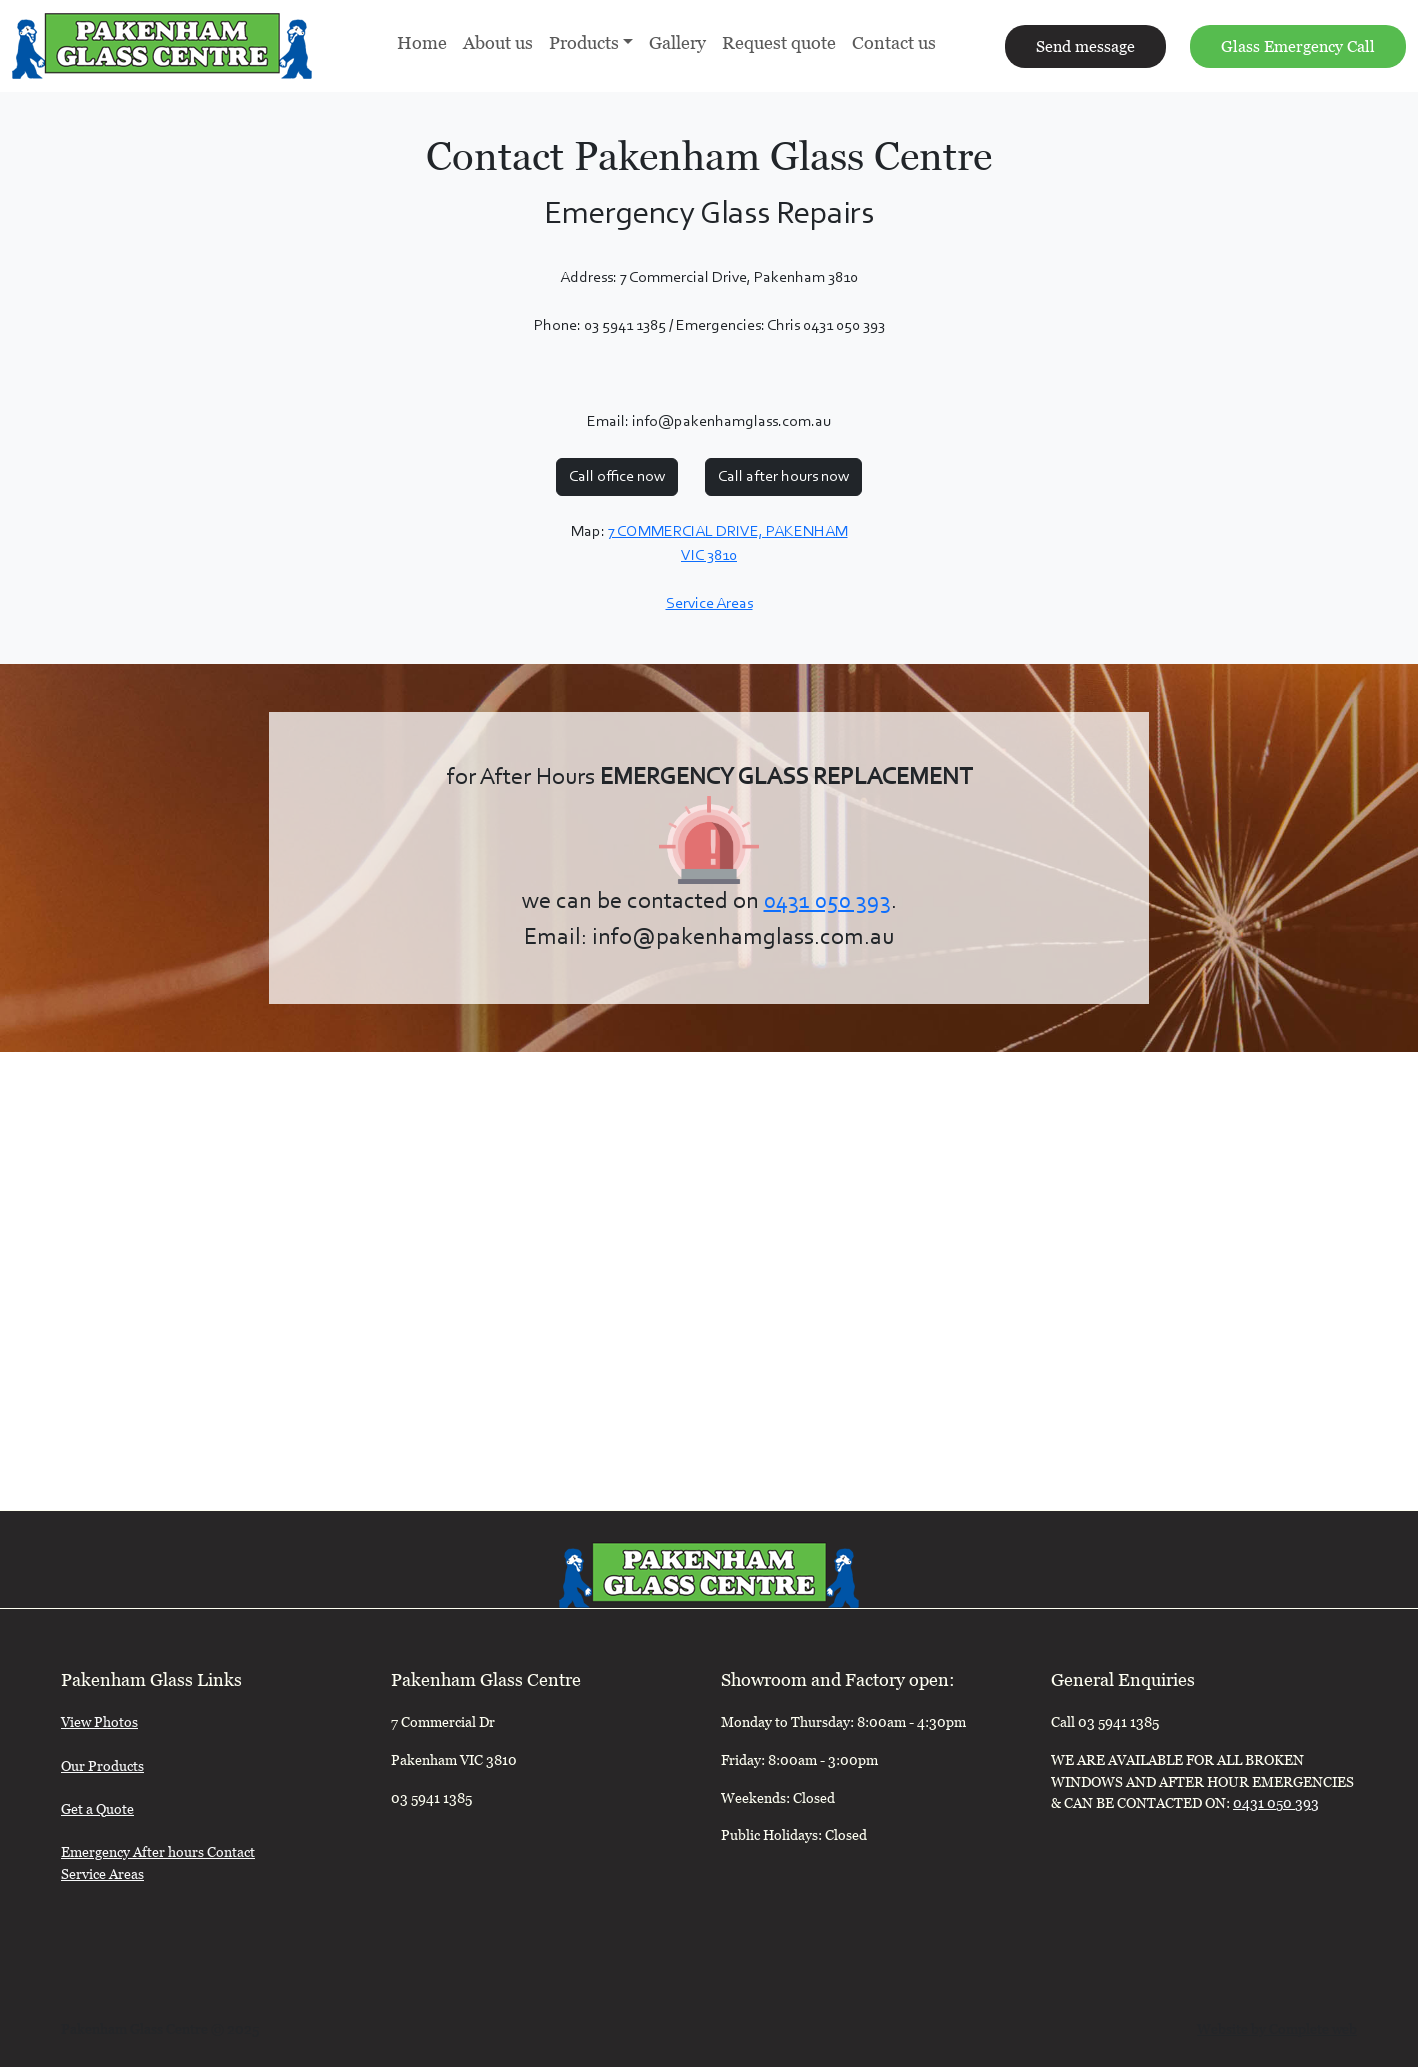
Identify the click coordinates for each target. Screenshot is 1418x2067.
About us (498, 46)
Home (422, 46)
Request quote (779, 46)
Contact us (894, 46)
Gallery (677, 46)
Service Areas (709, 604)
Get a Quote (97, 1811)
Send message (1085, 49)
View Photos (99, 1724)
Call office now (617, 477)
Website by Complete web (1277, 2031)
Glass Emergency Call (1298, 49)
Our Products (102, 1768)
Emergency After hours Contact (158, 1854)
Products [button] (584, 46)
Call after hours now (783, 477)
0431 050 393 (827, 902)
